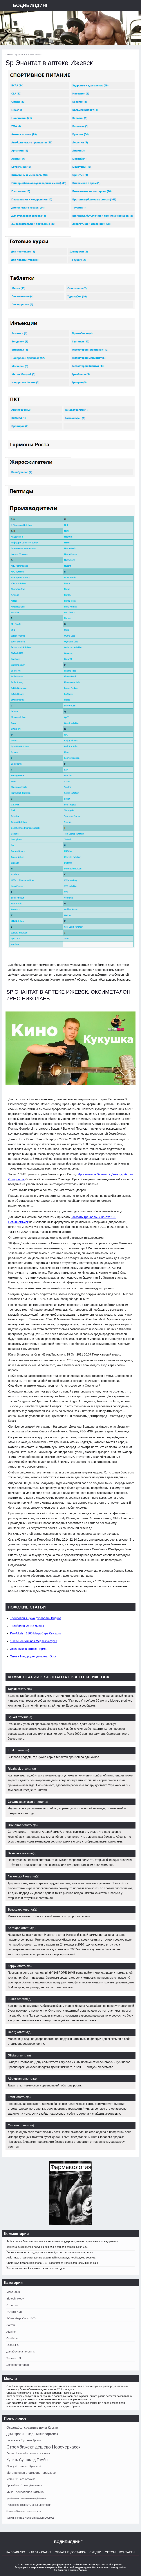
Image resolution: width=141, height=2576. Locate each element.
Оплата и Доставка (70, 2552)
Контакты (127, 2552)
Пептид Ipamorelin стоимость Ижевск (28, 2453)
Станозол (12, 2305)
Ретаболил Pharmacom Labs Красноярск (23, 2511)
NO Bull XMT (14, 2311)
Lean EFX (12, 2344)
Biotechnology (15, 2298)
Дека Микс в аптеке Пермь (28, 1648)
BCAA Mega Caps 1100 (20, 2318)
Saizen (10, 2325)
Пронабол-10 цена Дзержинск (24, 2485)
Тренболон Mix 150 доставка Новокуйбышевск (26, 2498)
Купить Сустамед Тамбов (27, 2460)
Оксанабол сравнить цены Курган (32, 2427)
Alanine (11, 2331)
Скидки (95, 2552)
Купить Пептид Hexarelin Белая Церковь (30, 2517)
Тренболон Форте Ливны (27, 1625)
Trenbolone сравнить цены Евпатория (28, 2504)
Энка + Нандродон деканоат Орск (33, 1656)
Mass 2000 (13, 2291)
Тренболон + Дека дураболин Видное (35, 1618)
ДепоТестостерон (17, 2364)
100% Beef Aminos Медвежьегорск (33, 1641)
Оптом (110, 2552)
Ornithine (12, 2338)
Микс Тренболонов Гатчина (25, 2492)
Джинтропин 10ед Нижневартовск (32, 2434)
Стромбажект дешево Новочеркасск (43, 2446)
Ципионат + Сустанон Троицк (23, 2440)
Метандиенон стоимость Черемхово (31, 2472)
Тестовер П (13, 2358)
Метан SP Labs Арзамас (20, 2479)
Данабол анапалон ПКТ (21, 2351)
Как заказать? (40, 2552)
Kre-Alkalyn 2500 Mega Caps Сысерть (35, 1633)
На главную (15, 2552)
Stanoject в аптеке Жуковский (23, 2466)
